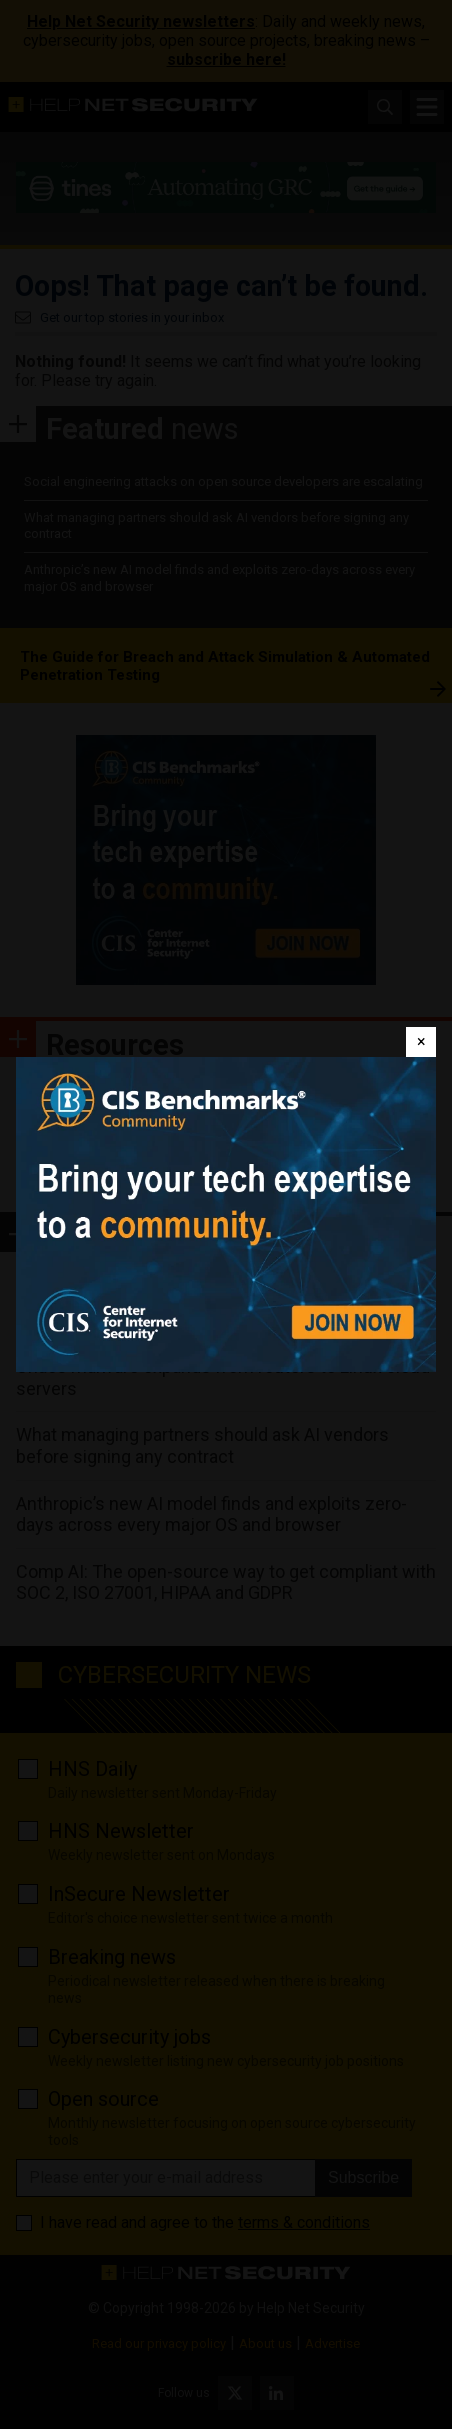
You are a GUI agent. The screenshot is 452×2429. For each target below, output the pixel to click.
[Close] (421, 1042)
